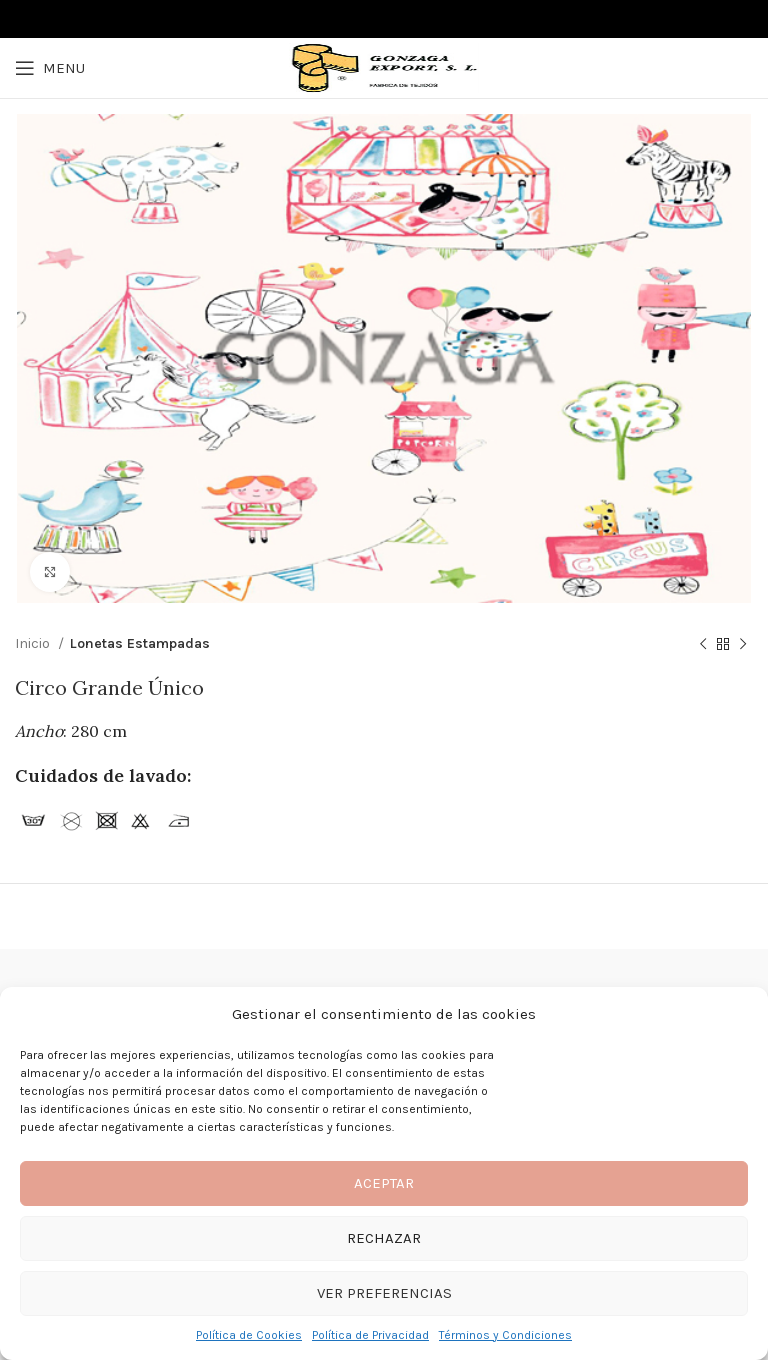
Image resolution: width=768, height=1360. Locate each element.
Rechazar (384, 1238)
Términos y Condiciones (505, 1335)
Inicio (34, 643)
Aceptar (384, 1183)
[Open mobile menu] (50, 68)
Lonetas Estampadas (140, 643)
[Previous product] (703, 645)
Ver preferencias (384, 1293)
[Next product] (743, 645)
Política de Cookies (249, 1335)
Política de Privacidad (370, 1335)
